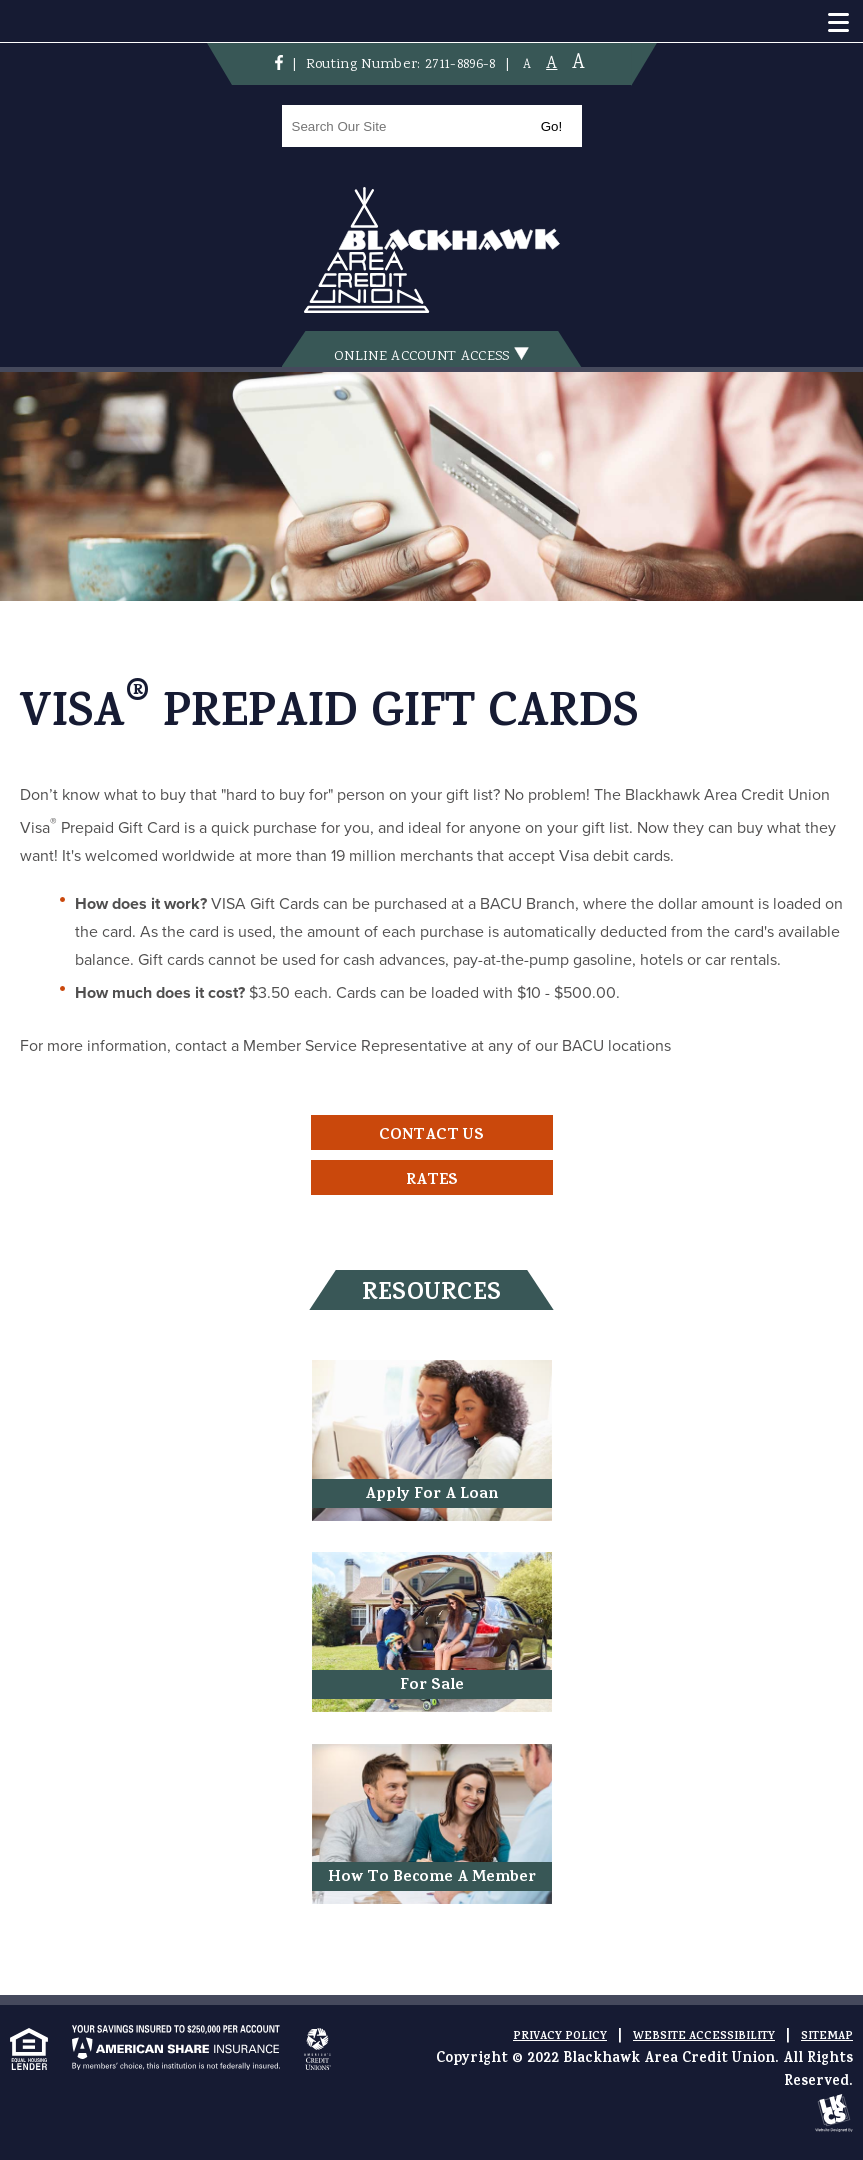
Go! (551, 126)
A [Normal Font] (551, 64)
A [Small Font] (527, 65)
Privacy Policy (560, 2037)
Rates (432, 1181)
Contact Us (431, 1136)
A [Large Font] (578, 63)
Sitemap (827, 2037)
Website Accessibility (704, 2037)
